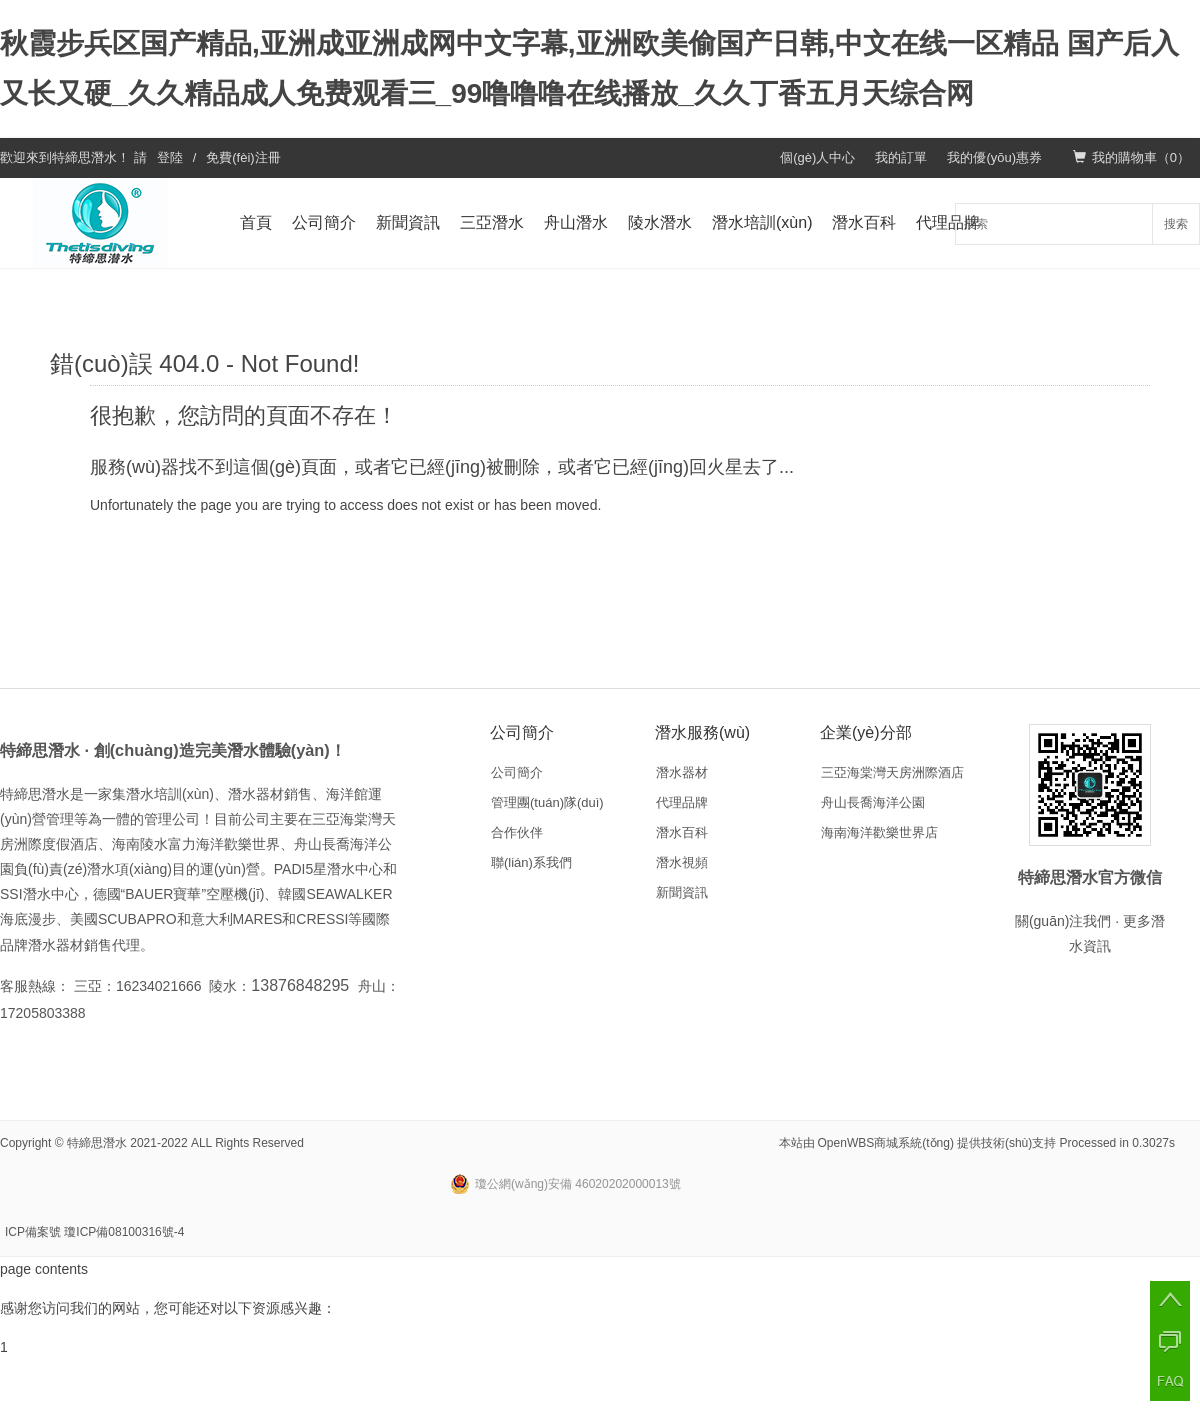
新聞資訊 (408, 222)
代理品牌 (948, 222)
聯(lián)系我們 (531, 862)
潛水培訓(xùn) (762, 222)
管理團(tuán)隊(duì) (547, 802)
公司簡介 (324, 222)
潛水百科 (864, 222)
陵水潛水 (660, 222)
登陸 (170, 157)
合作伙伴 (517, 832)
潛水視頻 (682, 862)
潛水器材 (682, 772)
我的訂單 (901, 157)
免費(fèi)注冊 (243, 157)
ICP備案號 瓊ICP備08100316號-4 (94, 1232)
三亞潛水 (492, 222)
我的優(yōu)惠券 (994, 157)
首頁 (256, 222)
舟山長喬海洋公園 (873, 802)
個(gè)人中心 (817, 157)
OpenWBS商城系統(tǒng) (886, 1143)
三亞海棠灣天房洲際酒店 (892, 772)
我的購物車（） (1131, 157)
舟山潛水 (576, 222)
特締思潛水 (84, 157)
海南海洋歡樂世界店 (879, 832)
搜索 (1176, 224)
